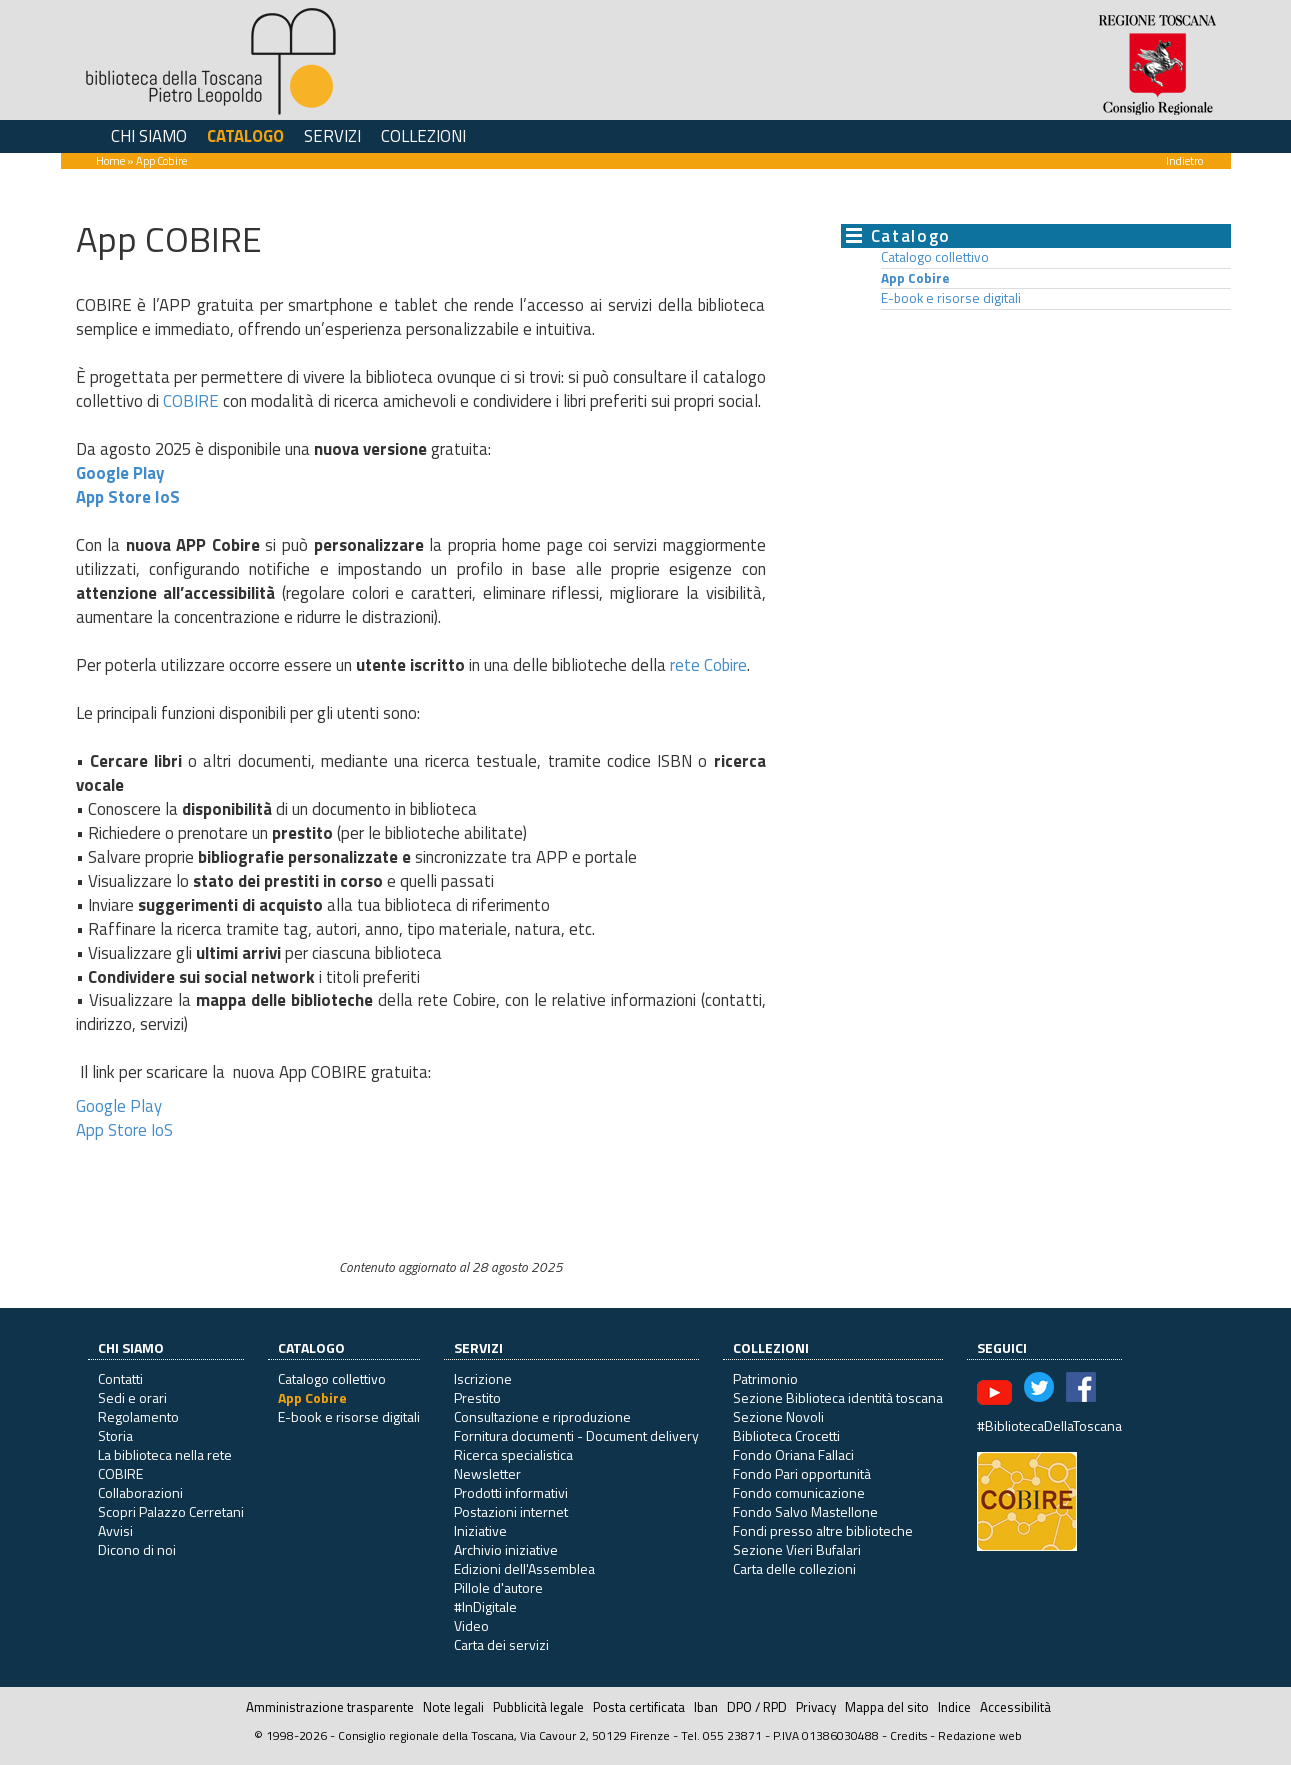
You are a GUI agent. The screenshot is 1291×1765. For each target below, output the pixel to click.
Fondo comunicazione (799, 1492)
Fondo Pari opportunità (802, 1473)
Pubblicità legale (538, 1707)
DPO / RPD (757, 1707)
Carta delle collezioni (794, 1568)
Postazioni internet (511, 1511)
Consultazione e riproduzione (542, 1416)
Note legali (453, 1707)
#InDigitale (485, 1606)
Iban (706, 1707)
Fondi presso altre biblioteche (823, 1530)
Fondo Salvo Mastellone (805, 1511)
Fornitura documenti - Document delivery (576, 1435)
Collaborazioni (140, 1492)
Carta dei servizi (501, 1644)
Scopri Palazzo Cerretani (171, 1511)
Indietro (1184, 160)
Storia (115, 1435)
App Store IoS (128, 497)
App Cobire (915, 278)
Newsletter (487, 1473)
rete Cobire (708, 665)
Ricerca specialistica (513, 1454)
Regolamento (138, 1416)
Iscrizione (483, 1378)
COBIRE (191, 401)
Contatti (120, 1378)
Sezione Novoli (778, 1416)
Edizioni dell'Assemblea (524, 1568)
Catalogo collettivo (935, 257)
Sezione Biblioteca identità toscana (838, 1397)
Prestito (477, 1397)
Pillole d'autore (498, 1587)
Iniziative (480, 1530)
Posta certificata (639, 1707)
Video (471, 1625)
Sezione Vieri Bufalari (797, 1549)
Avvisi (115, 1530)
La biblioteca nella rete (165, 1454)
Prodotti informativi (511, 1492)
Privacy (816, 1707)
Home (110, 160)
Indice (954, 1707)
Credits (908, 1735)
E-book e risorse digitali (951, 298)
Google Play (120, 473)
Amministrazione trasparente (330, 1707)
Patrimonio (765, 1378)
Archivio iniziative (506, 1549)
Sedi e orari (132, 1397)
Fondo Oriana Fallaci (793, 1454)
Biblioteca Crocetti (786, 1435)
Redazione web (980, 1735)
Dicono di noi (137, 1549)
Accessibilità (1015, 1707)
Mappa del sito (887, 1707)
